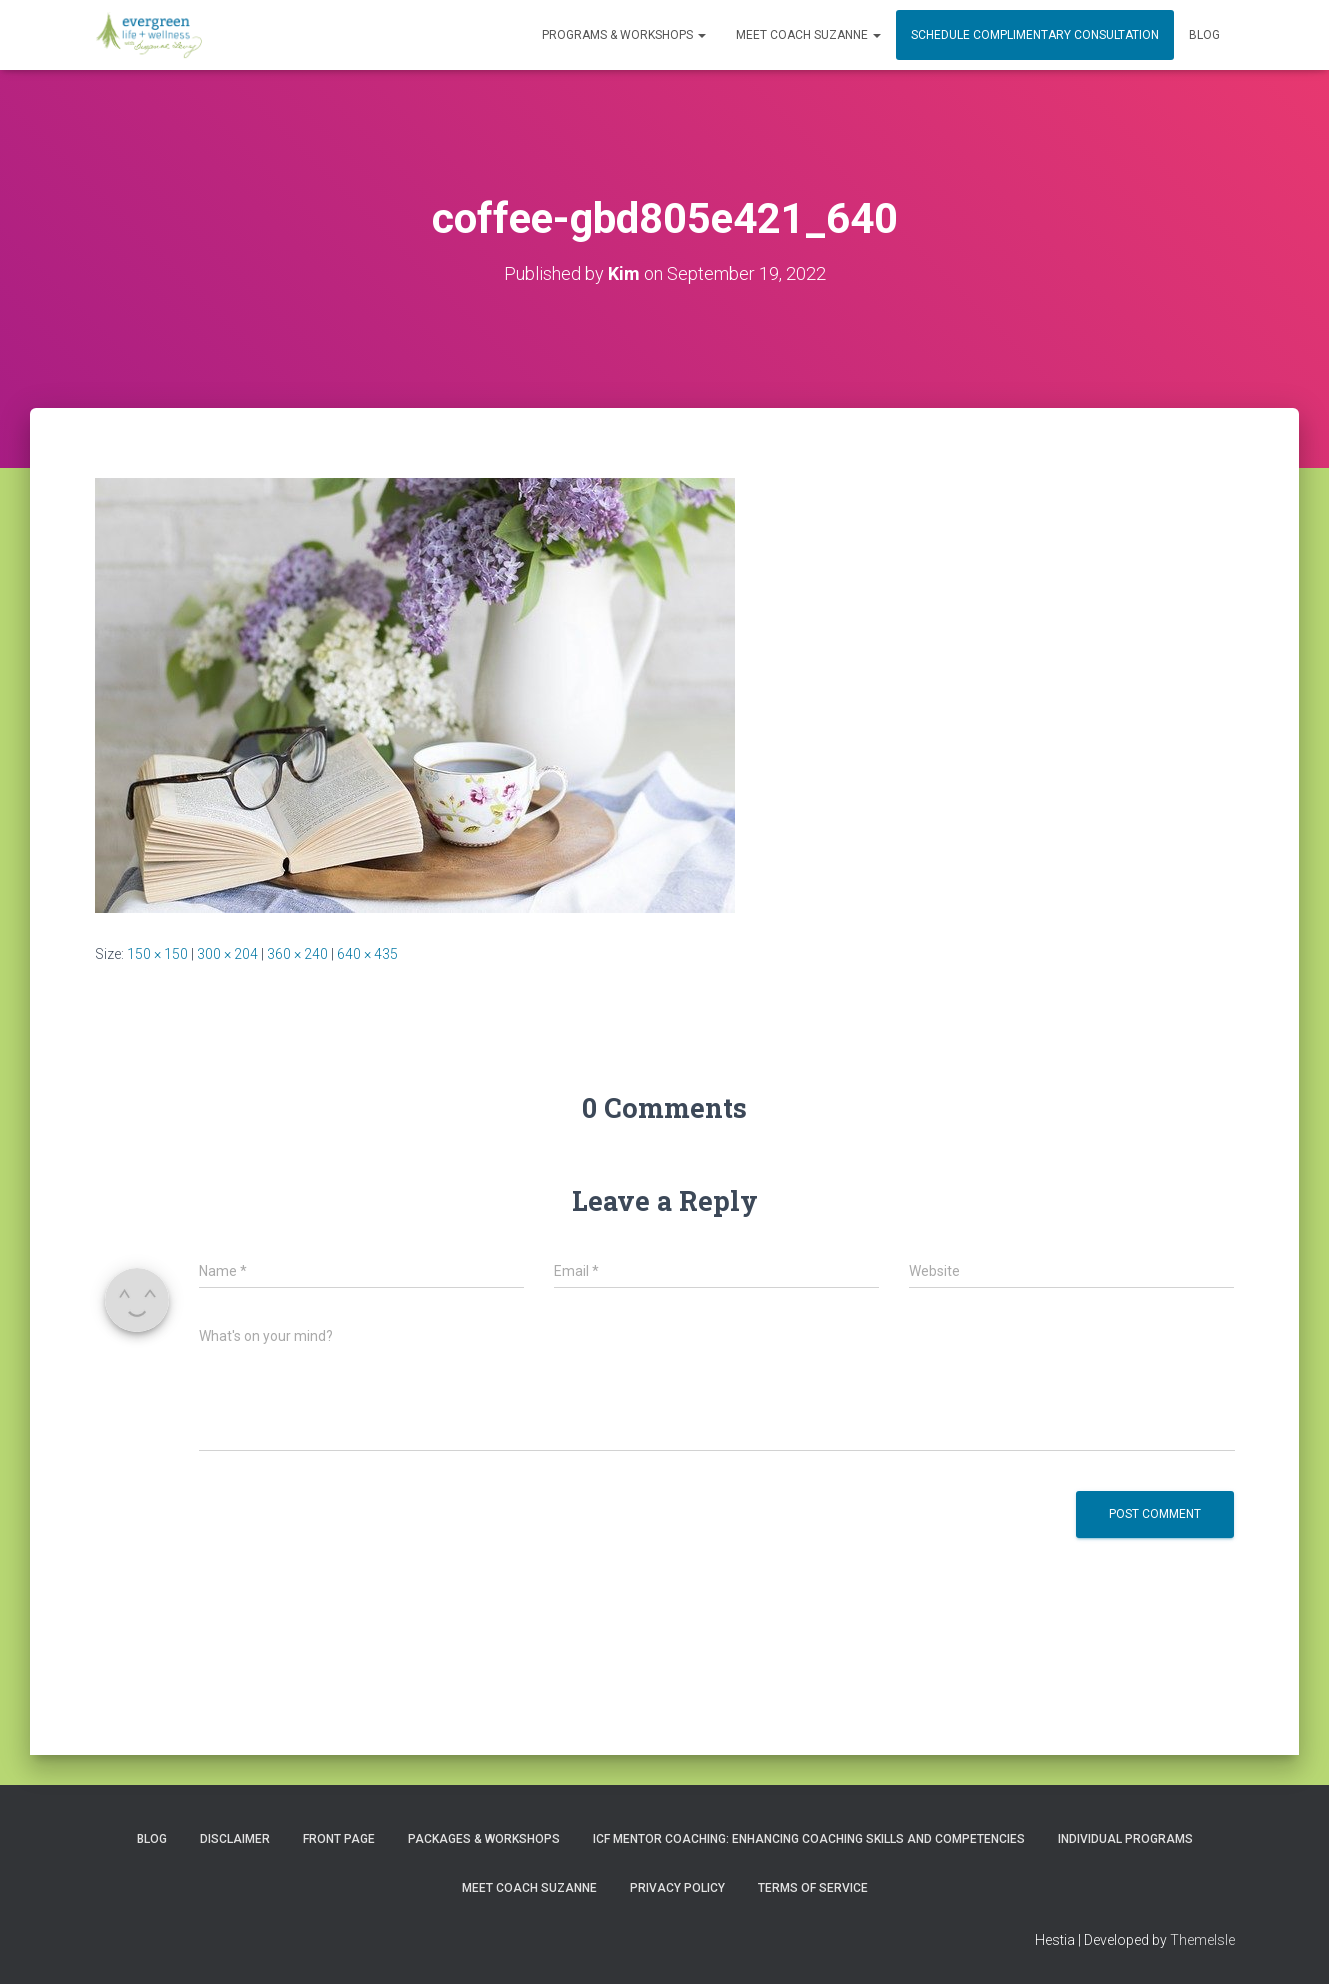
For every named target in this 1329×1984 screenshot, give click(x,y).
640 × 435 (367, 954)
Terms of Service (813, 1888)
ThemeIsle (1202, 1940)
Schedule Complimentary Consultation (1035, 35)
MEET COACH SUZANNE (808, 35)
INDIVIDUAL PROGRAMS (1125, 1839)
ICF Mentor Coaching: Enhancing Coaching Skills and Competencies (809, 1839)
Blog (1204, 35)
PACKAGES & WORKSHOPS (484, 1839)
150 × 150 (157, 954)
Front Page (339, 1839)
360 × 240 (297, 954)
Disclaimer (235, 1839)
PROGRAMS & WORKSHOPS (624, 35)
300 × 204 (227, 954)
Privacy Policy (677, 1888)
